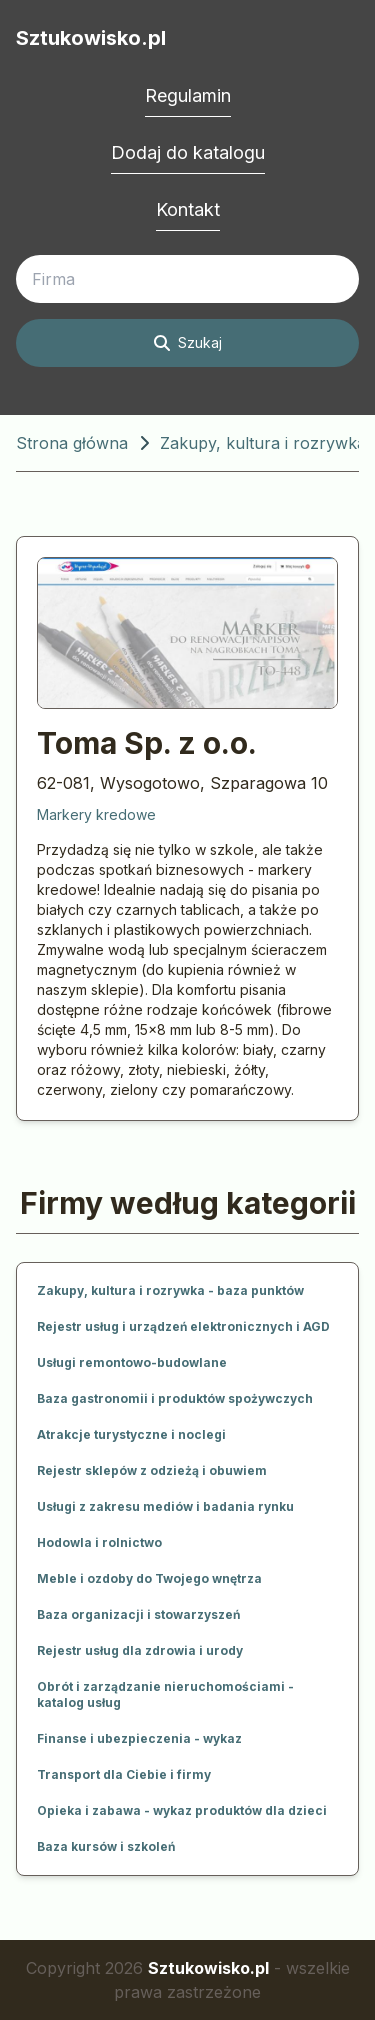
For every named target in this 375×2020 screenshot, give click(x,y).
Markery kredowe (96, 814)
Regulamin (188, 95)
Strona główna (72, 443)
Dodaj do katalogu (188, 152)
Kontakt (188, 209)
